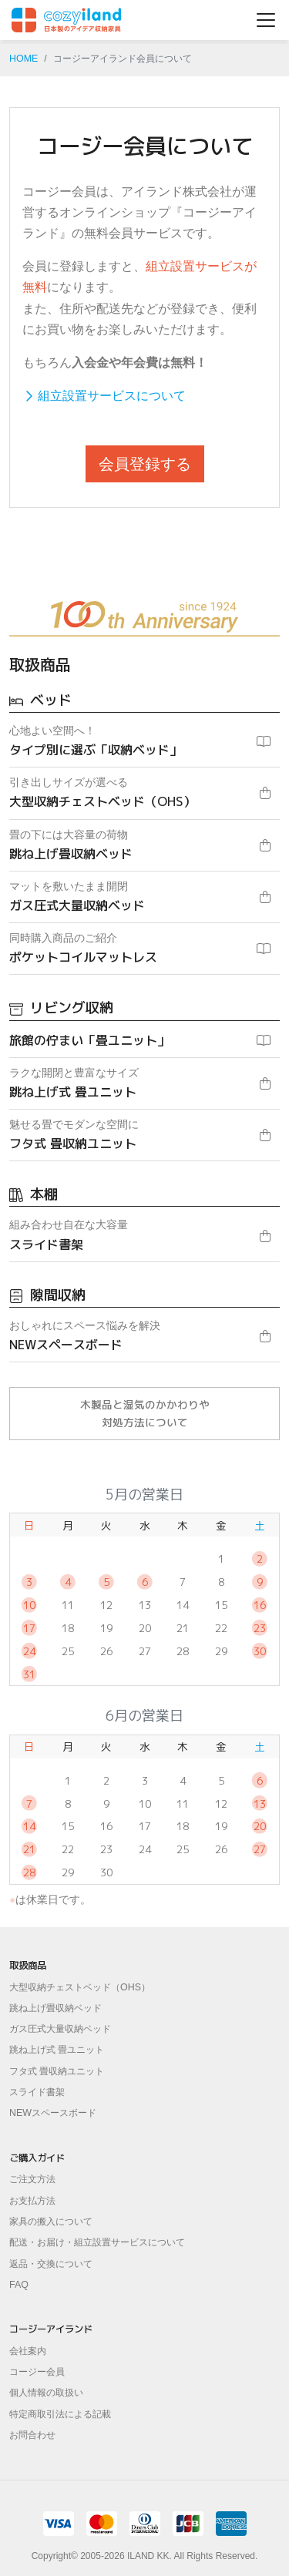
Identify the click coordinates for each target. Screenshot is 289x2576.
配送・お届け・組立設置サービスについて (97, 2242)
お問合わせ (32, 2435)
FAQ (19, 2284)
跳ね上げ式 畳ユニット (56, 2049)
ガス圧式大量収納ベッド (60, 2029)
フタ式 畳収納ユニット (56, 2071)
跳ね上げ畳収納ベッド (55, 2008)
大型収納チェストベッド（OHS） (79, 1987)
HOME (23, 58)
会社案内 (27, 2351)
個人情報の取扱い (46, 2392)
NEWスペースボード (52, 2112)
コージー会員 (37, 2371)
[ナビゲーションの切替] (265, 20)
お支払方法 (32, 2200)
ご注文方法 (32, 2179)
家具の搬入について (50, 2221)
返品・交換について (50, 2264)
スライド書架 (37, 2092)
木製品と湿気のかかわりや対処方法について (145, 1413)
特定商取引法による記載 (60, 2414)
